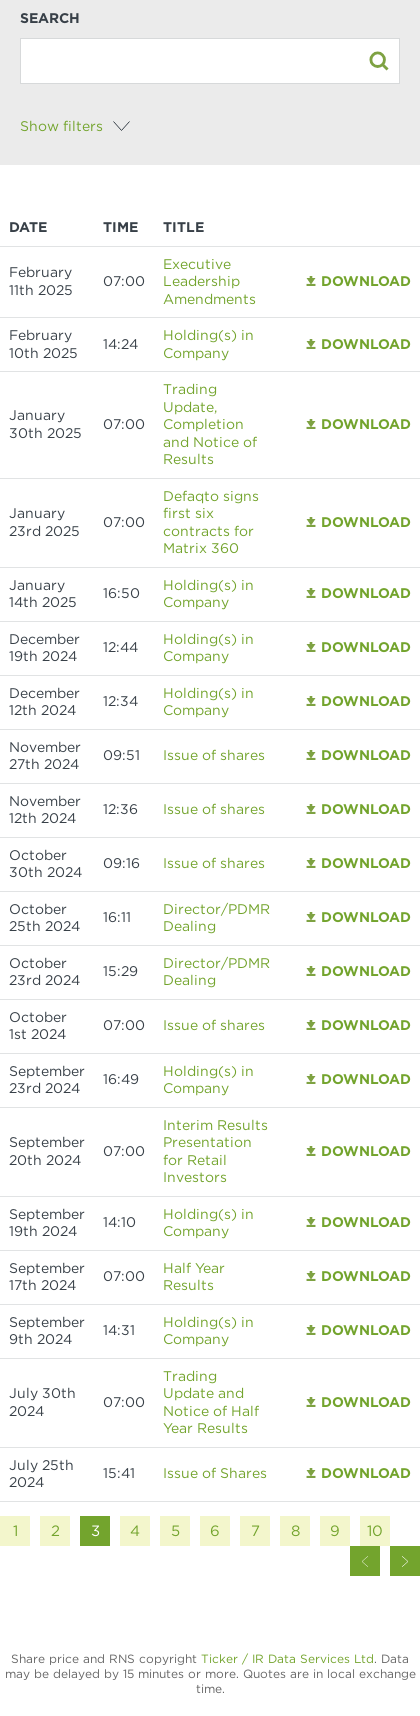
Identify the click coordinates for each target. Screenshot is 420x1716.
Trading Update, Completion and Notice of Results (210, 424)
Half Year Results (194, 1277)
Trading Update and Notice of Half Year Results (211, 1402)
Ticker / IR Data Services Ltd (287, 1658)
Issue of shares (214, 755)
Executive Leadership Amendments (209, 281)
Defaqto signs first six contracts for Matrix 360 (211, 522)
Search (50, 18)
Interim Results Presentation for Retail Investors (215, 1151)
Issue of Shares (215, 1473)
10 (375, 1531)
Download (366, 281)
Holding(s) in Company (208, 344)
